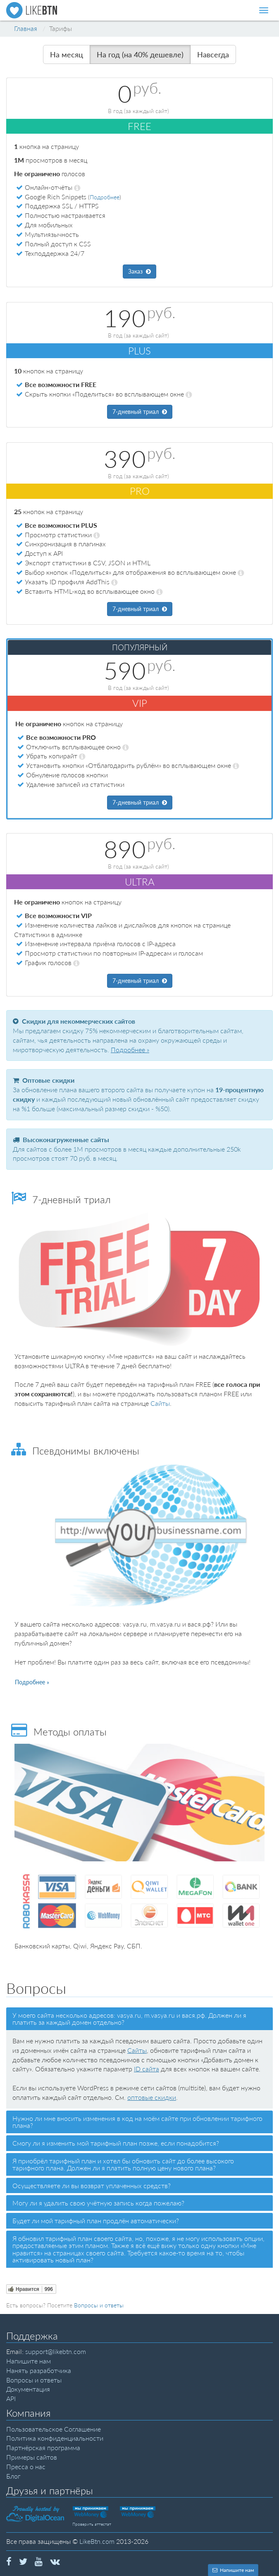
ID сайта (146, 2069)
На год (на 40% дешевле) (140, 54)
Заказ (139, 271)
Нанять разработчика (38, 2370)
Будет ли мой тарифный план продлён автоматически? (95, 2220)
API (11, 2398)
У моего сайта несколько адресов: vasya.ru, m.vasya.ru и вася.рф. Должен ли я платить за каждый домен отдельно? (129, 2018)
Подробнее (104, 197)
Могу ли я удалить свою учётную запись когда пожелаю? (98, 2203)
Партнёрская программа (43, 2447)
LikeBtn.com (96, 2541)
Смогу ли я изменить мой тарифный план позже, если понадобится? (115, 2143)
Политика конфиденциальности (54, 2438)
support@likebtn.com (55, 2351)
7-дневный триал (139, 411)
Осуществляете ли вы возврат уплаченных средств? (91, 2185)
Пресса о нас (25, 2466)
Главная (25, 28)
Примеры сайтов (31, 2457)
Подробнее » (130, 1049)
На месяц (66, 54)
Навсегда (213, 54)
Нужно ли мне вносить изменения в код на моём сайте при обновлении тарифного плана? (137, 2122)
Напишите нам (28, 2361)
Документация (28, 2389)
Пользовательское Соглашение (53, 2429)
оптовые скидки (151, 2097)
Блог (13, 2476)
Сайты (160, 1403)
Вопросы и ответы (99, 2305)
